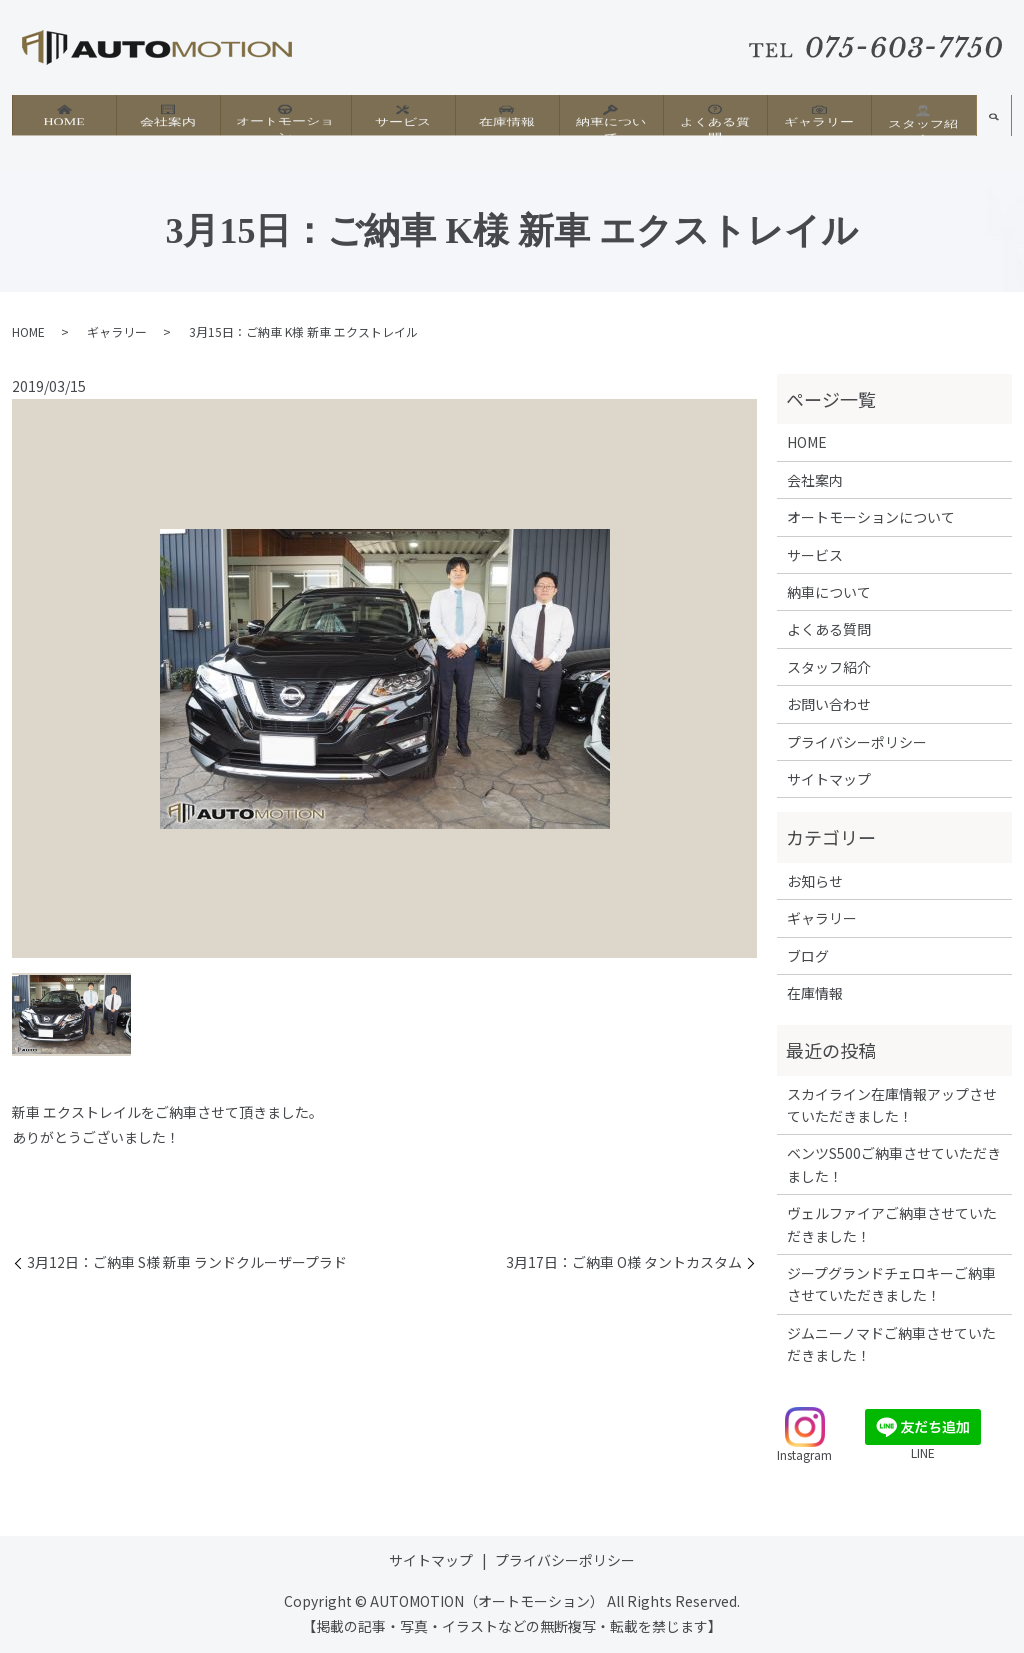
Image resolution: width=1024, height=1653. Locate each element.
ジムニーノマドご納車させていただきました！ (891, 1344)
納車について (611, 120)
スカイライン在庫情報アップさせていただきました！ (892, 1105)
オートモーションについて (285, 129)
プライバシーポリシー (857, 742)
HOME (63, 120)
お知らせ (815, 881)
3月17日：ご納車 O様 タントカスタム (624, 1262)
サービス (403, 120)
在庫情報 (507, 120)
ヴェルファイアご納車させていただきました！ (892, 1224)
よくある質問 (715, 120)
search (994, 128)
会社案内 (168, 120)
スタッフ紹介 (923, 122)
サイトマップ (829, 779)
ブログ (808, 956)
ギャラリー (819, 120)
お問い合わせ (829, 704)
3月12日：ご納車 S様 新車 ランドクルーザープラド (187, 1262)
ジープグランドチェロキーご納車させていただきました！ (891, 1284)
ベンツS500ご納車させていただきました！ (894, 1164)
